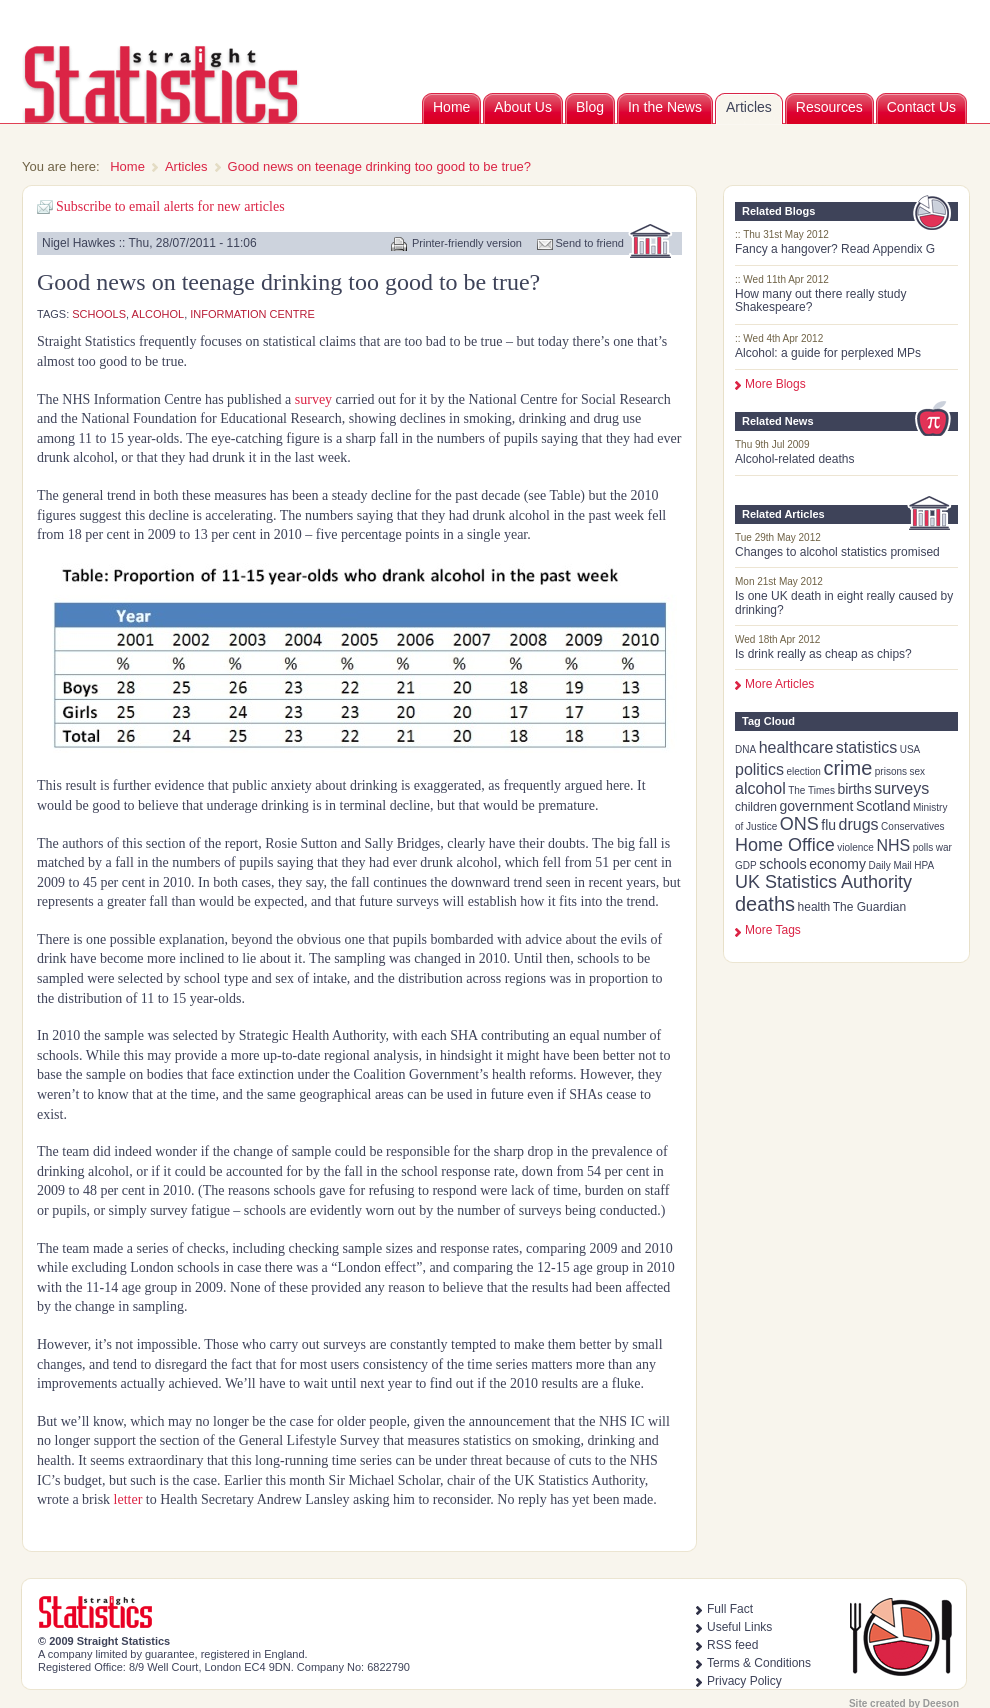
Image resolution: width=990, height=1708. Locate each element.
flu (828, 825)
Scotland (883, 806)
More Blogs (775, 384)
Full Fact (730, 1609)
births (854, 789)
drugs (859, 824)
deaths (765, 904)
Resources (829, 107)
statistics (866, 747)
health (814, 907)
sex (918, 771)
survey (313, 399)
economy (837, 864)
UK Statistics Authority (823, 882)
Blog (590, 107)
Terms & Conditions (759, 1663)
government (817, 806)
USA (910, 749)
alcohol (760, 788)
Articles (749, 107)
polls (923, 847)
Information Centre (252, 314)
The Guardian (869, 907)
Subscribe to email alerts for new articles (170, 206)
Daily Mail (889, 865)
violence (855, 847)
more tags (773, 930)
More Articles (779, 684)
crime (847, 768)
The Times (811, 790)
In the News (665, 107)
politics (759, 769)
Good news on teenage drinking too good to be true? (380, 166)
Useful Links (739, 1627)
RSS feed (732, 1645)
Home (451, 107)
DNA (745, 749)
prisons (891, 771)
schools (782, 864)
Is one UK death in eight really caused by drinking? (844, 602)
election (803, 771)
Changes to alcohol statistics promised (837, 552)
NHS (893, 845)
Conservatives (912, 826)
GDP (746, 865)
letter (128, 1499)
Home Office (785, 845)
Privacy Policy (744, 1681)
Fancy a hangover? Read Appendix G (835, 249)
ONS (799, 824)
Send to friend (590, 243)
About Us (523, 107)
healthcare (796, 747)
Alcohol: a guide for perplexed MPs (828, 353)
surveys (901, 788)
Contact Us (921, 107)
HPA (924, 865)
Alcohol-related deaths (794, 459)
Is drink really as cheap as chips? (823, 654)
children (756, 807)
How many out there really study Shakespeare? (820, 300)
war (944, 847)
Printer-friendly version (467, 243)
